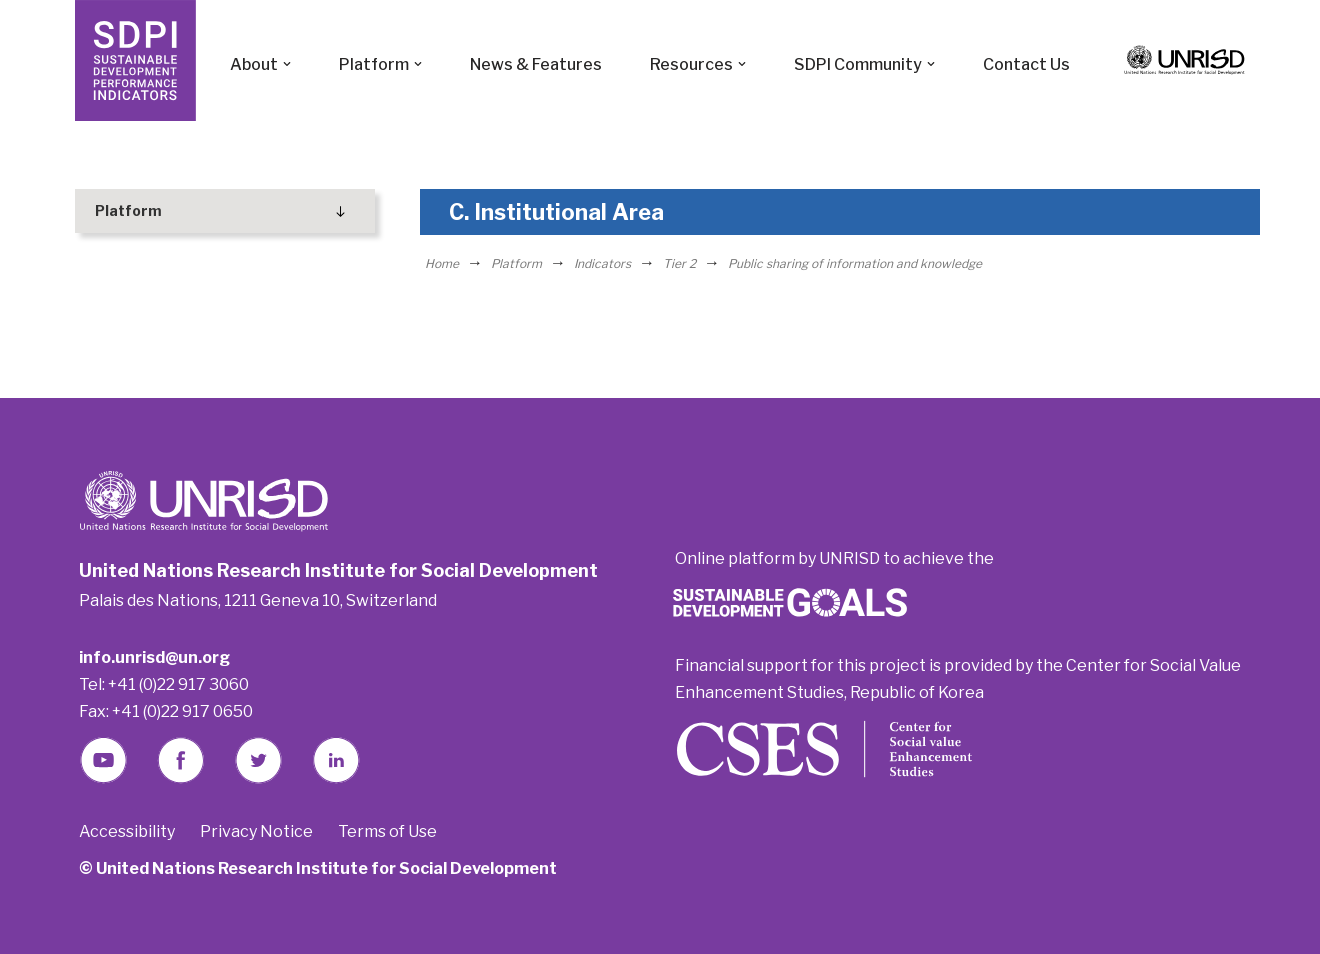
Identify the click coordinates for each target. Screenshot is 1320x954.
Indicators (602, 263)
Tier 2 (679, 263)
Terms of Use (387, 831)
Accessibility (127, 831)
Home (442, 263)
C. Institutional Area (556, 212)
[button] (287, 64)
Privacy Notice (256, 831)
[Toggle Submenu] (340, 211)
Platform (516, 263)
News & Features (536, 64)
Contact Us (1026, 64)
